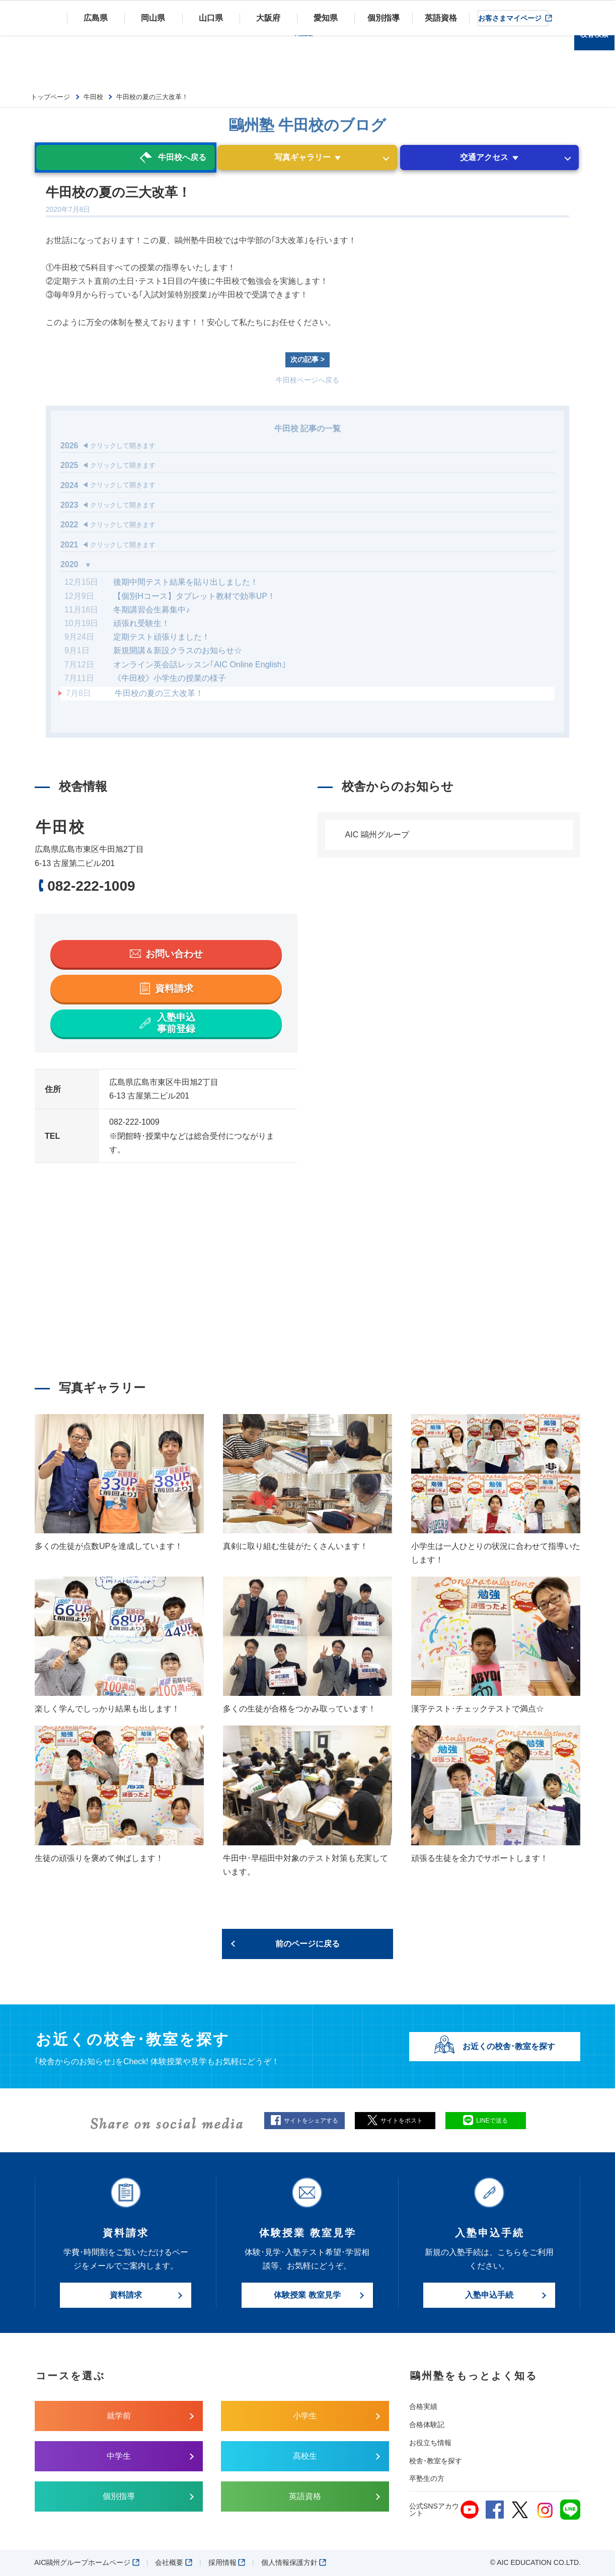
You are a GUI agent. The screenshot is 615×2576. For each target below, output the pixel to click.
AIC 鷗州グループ (377, 834)
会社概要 (173, 2562)
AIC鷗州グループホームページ (86, 2562)
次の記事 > (307, 359)
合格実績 (423, 2406)
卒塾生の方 (426, 2478)
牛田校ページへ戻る (307, 380)
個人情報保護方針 (294, 2562)
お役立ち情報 (430, 2443)
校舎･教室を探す (435, 2461)
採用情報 (227, 2562)
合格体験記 (426, 2425)
